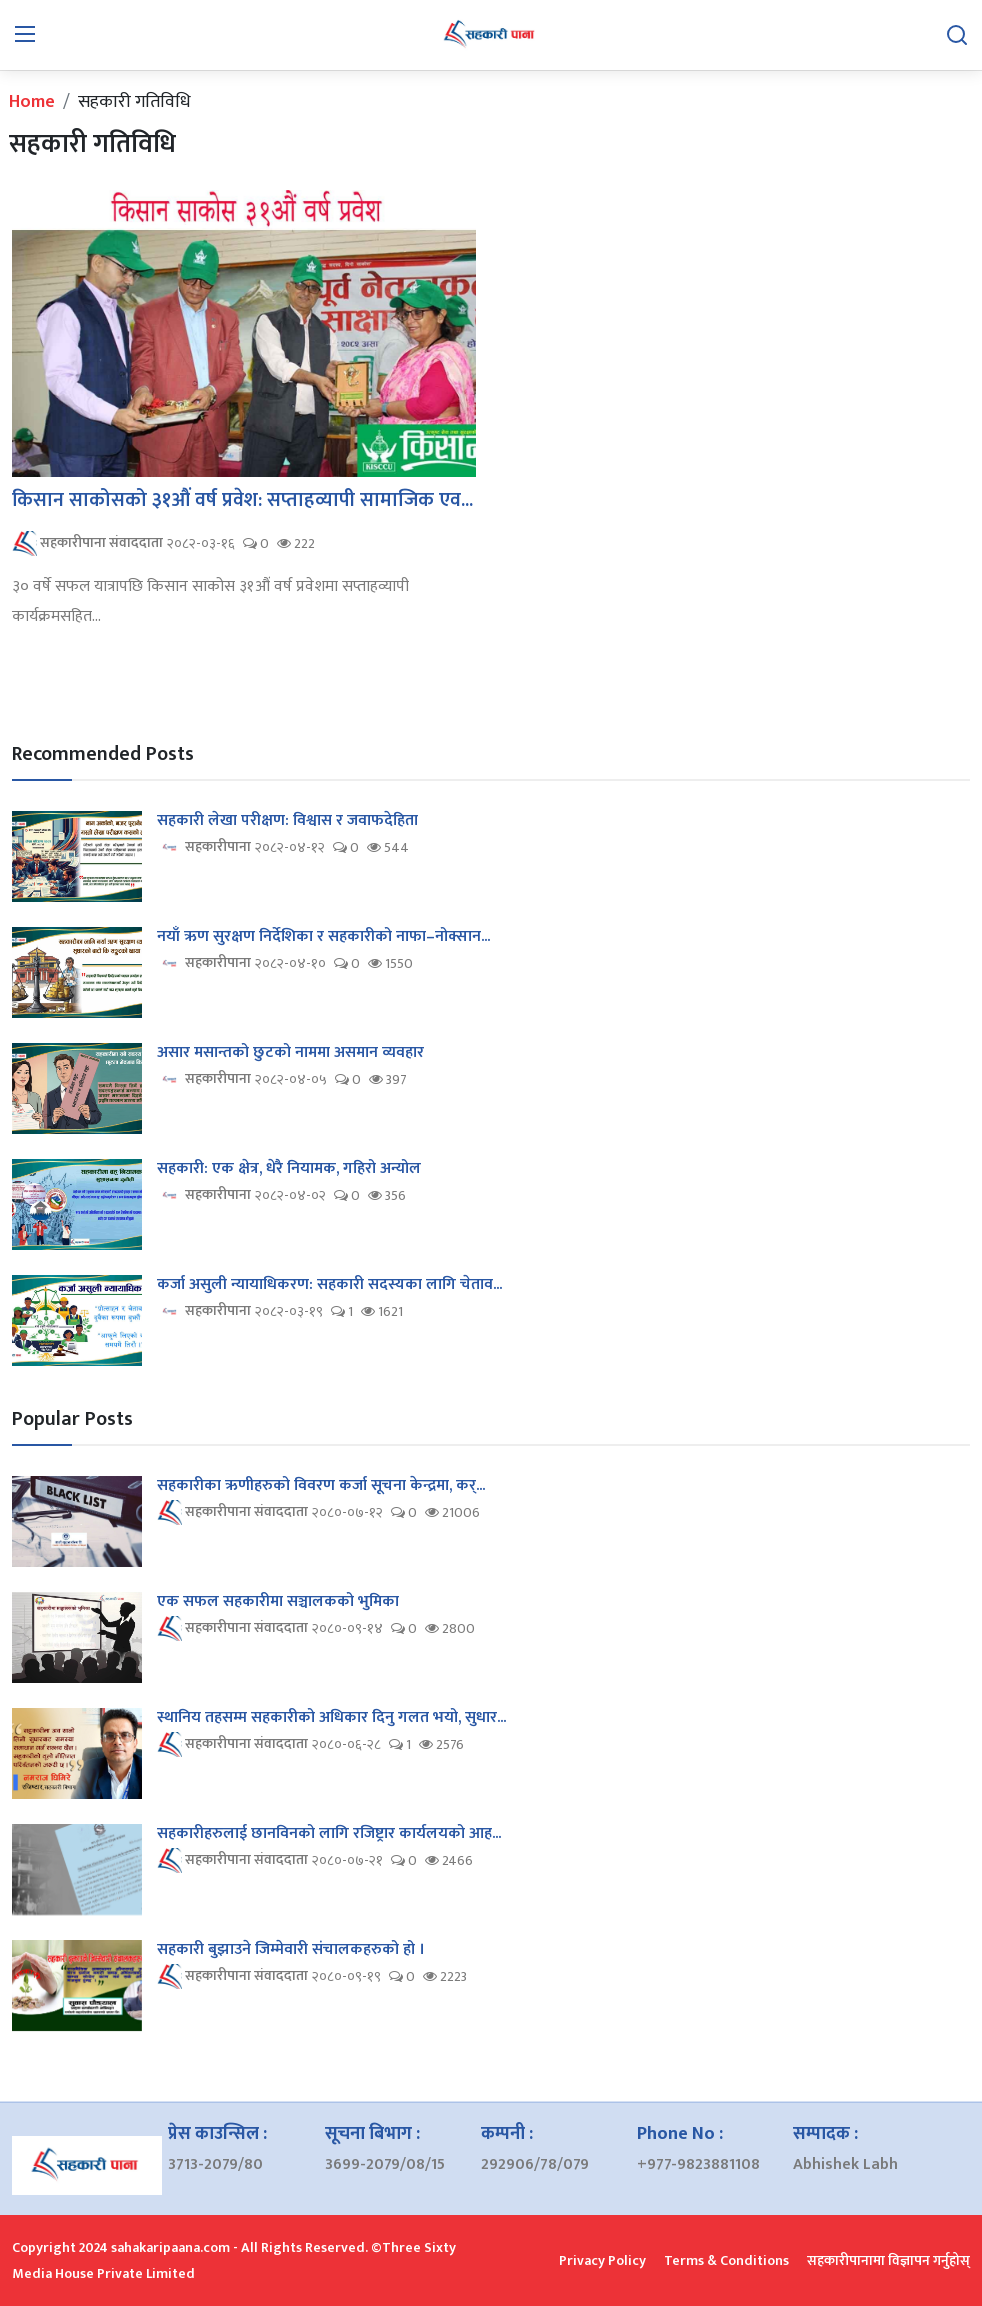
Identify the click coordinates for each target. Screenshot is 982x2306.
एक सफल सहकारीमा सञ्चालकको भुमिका (278, 1602)
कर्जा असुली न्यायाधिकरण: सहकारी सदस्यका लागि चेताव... (329, 1285)
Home (32, 102)
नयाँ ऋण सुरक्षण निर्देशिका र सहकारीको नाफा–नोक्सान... (323, 937)
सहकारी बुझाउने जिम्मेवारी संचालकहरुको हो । (291, 1950)
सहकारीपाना (204, 847)
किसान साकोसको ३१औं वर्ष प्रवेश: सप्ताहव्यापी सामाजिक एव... (242, 500)
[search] (957, 35)
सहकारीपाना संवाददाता (87, 543)
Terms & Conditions (726, 2260)
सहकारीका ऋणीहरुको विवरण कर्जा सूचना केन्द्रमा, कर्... (321, 1486)
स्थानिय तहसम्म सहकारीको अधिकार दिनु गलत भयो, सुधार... (331, 1718)
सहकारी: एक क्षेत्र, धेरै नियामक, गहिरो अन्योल (289, 1169)
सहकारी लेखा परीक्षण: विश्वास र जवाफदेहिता (287, 821)
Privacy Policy (602, 2260)
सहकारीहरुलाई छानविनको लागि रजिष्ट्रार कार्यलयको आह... (329, 1834)
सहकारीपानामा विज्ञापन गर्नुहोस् (888, 2260)
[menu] (25, 35)
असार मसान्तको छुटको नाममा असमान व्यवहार (290, 1053)
